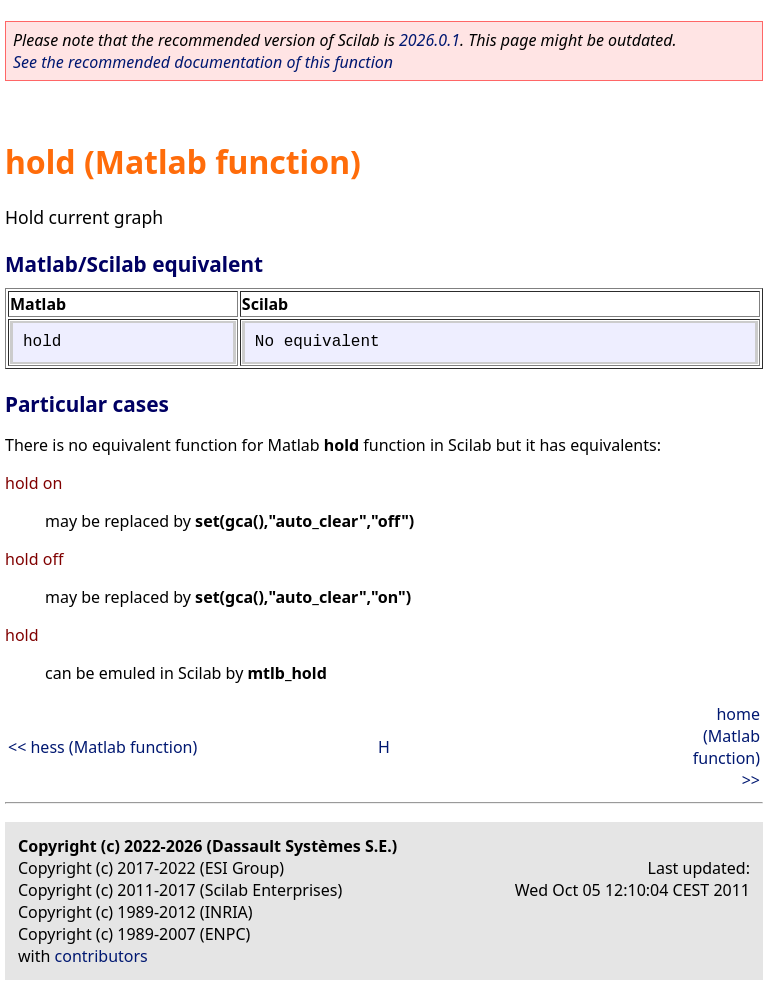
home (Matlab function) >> (726, 747)
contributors (101, 956)
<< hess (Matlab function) (102, 747)
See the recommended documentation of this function (203, 62)
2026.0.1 (429, 40)
